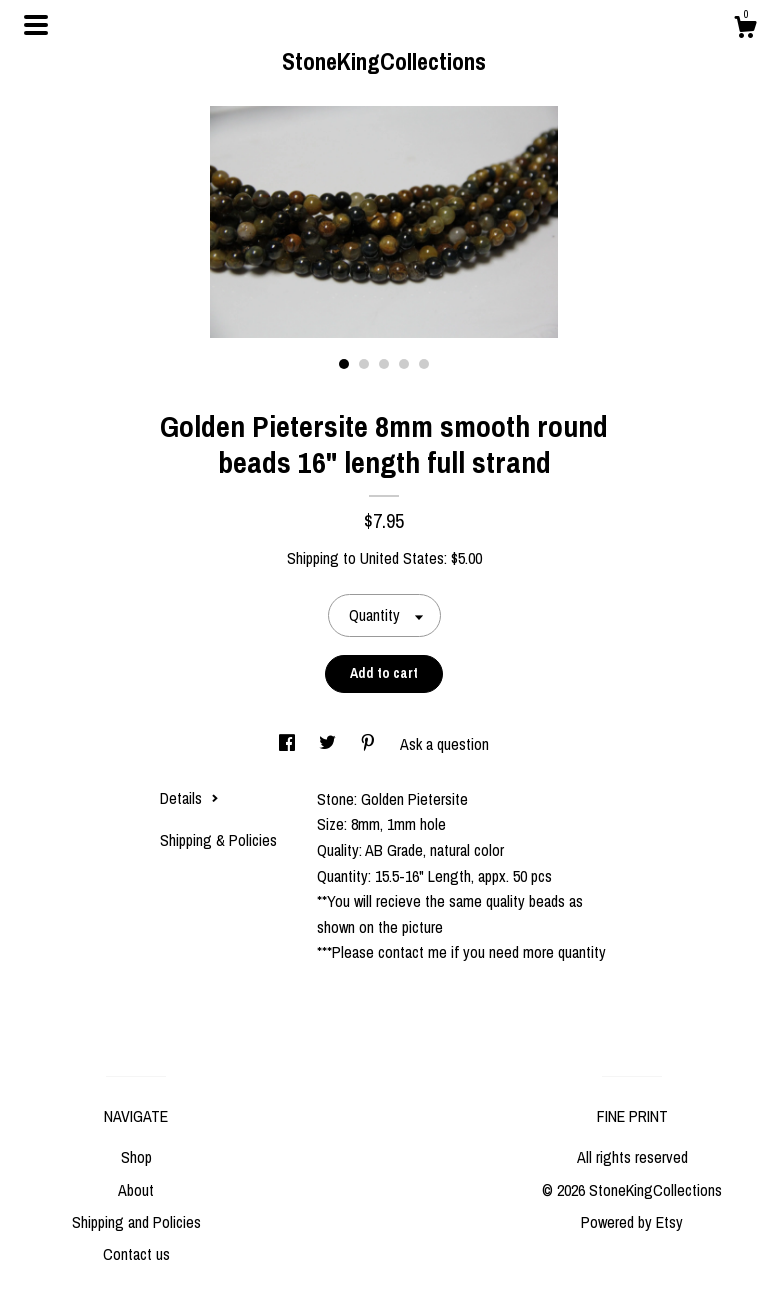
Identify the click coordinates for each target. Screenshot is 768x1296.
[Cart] (745, 30)
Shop (136, 1157)
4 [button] (404, 364)
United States (402, 558)
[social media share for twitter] (329, 744)
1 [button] (344, 364)
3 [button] (384, 364)
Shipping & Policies (218, 840)
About (136, 1190)
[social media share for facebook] (289, 744)
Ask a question (444, 744)
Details (189, 798)
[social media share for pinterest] (370, 744)
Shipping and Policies (136, 1222)
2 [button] (364, 364)
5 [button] (424, 364)
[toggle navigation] (36, 25)
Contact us (136, 1254)
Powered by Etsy (632, 1222)
